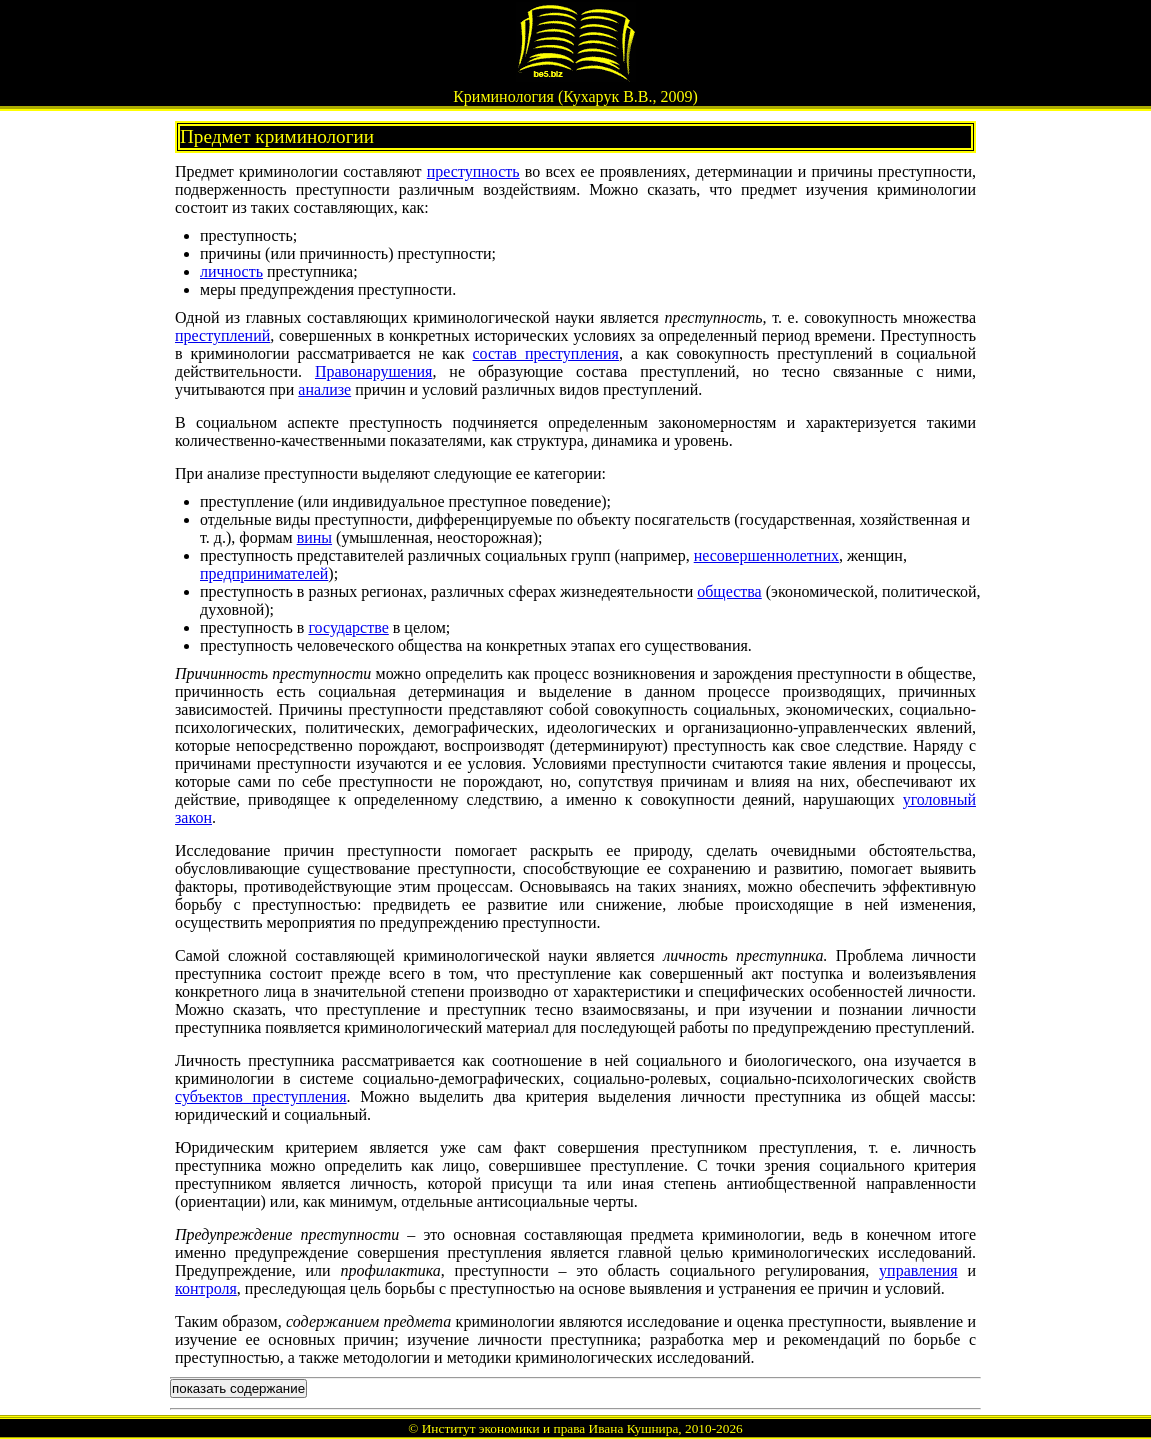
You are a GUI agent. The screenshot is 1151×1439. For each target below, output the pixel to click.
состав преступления (545, 353)
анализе (324, 389)
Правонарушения (373, 371)
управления (918, 1270)
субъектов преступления (261, 1096)
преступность (473, 171)
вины (314, 537)
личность (231, 271)
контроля (206, 1288)
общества (729, 591)
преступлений (222, 335)
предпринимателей (264, 573)
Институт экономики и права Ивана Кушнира (550, 1428)
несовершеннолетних (766, 555)
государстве (348, 627)
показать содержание (238, 1388)
